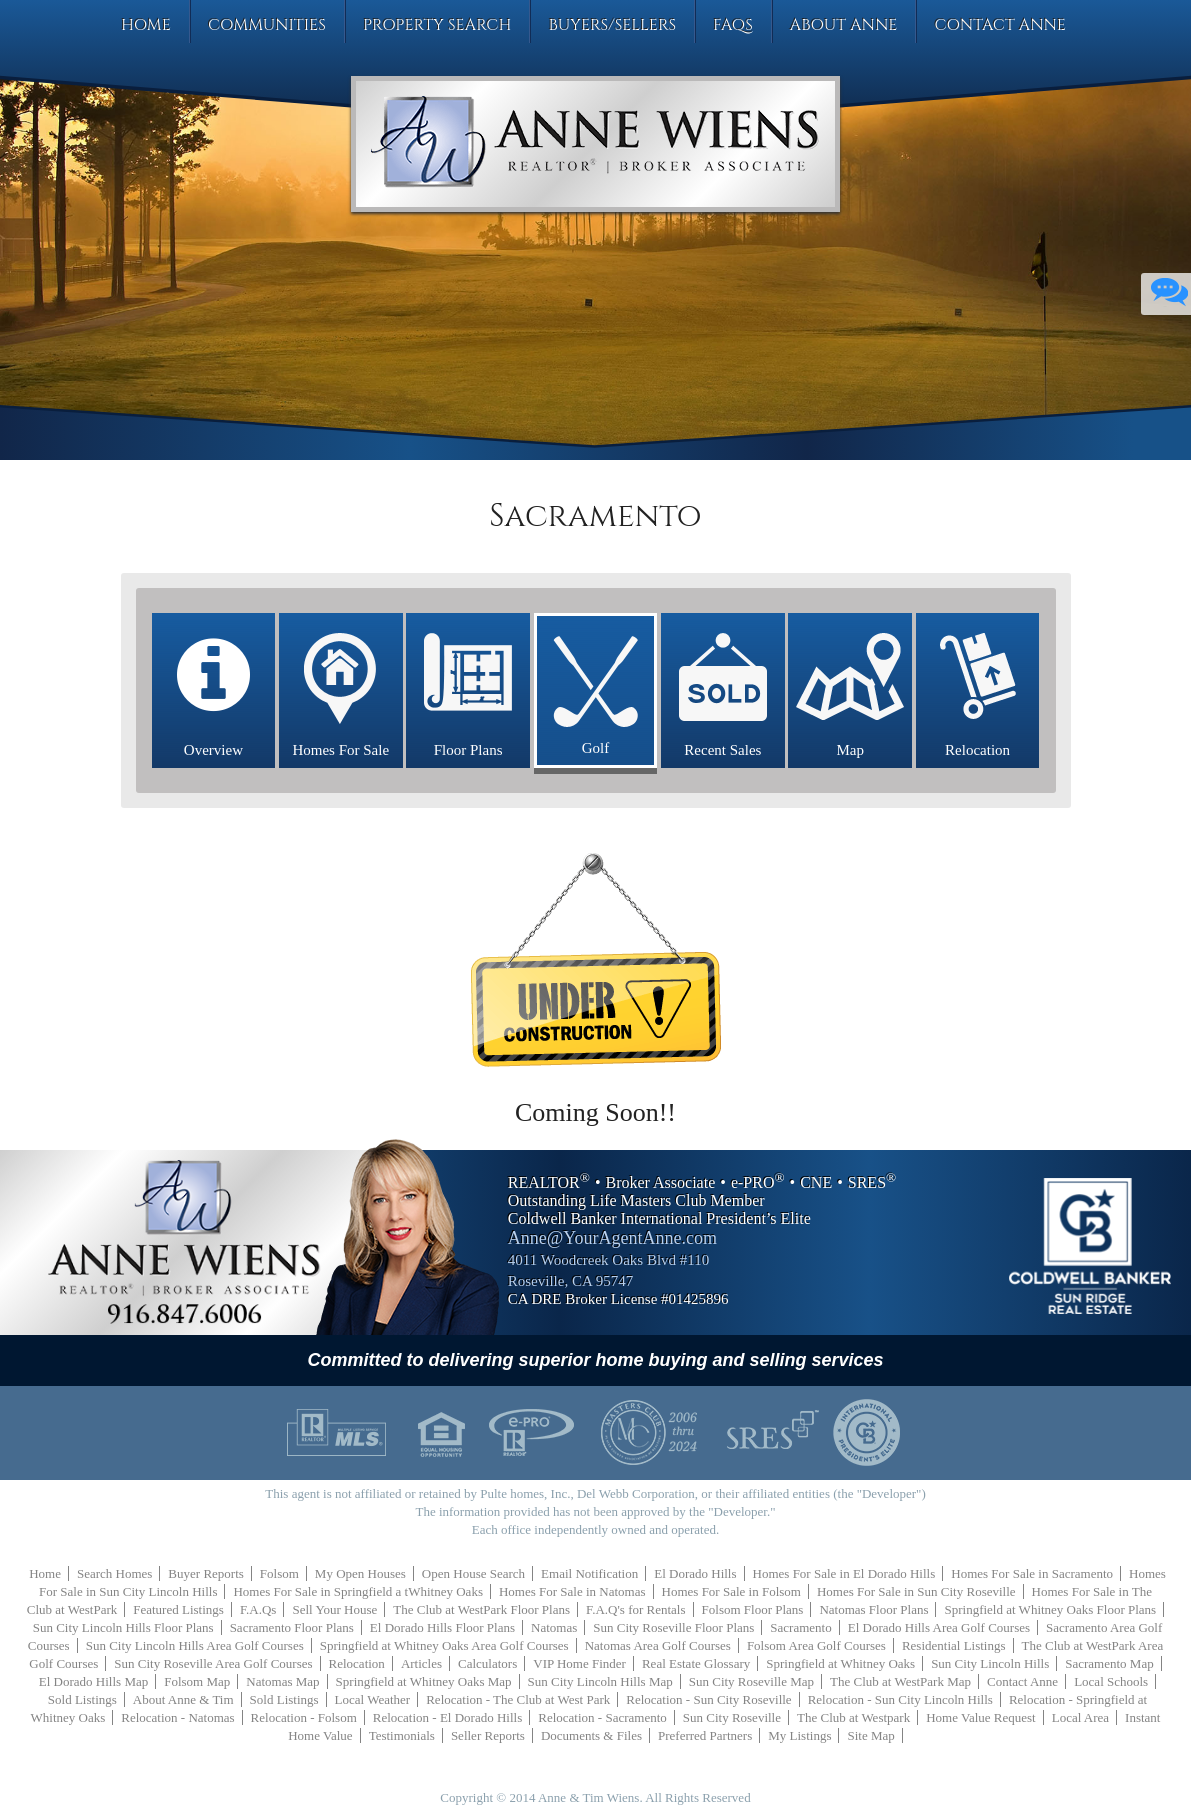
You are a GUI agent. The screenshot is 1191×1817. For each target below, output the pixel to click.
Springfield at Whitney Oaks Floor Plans (1050, 1609)
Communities (267, 25)
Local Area (1080, 1717)
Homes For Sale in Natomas (572, 1591)
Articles (421, 1663)
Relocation (357, 1663)
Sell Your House (334, 1609)
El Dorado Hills (695, 1573)
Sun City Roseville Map (751, 1681)
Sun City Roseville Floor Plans (673, 1627)
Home (146, 25)
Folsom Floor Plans (753, 1609)
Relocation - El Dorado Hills (447, 1717)
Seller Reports (488, 1735)
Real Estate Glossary (696, 1663)
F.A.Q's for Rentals (636, 1609)
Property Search (437, 25)
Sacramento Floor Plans (292, 1627)
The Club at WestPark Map (900, 1681)
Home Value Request (981, 1717)
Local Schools (1111, 1681)
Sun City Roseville (732, 1717)
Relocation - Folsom (304, 1717)
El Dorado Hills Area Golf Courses (939, 1627)
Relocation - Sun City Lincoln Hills (900, 1699)
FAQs (733, 25)
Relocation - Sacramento (602, 1717)
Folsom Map (197, 1681)
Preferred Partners (705, 1735)
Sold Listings (82, 1699)
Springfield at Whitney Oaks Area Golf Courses (444, 1645)
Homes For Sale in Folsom (731, 1591)
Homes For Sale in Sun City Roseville (916, 1591)
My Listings (799, 1735)
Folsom (279, 1573)
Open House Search (473, 1573)
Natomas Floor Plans (873, 1609)
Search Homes (114, 1573)
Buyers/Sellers (612, 25)
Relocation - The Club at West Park (518, 1699)
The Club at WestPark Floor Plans (481, 1609)
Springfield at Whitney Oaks (840, 1663)
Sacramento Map (1109, 1663)
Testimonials (402, 1735)
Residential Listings (954, 1645)
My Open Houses (360, 1573)
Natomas (554, 1627)
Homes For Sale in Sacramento (1032, 1573)
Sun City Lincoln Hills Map (600, 1681)
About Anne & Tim (183, 1699)
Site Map (870, 1735)
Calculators (487, 1663)
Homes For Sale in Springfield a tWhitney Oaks (358, 1591)
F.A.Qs (258, 1609)
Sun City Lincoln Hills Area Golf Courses (195, 1645)
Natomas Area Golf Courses (658, 1645)
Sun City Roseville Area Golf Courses (213, 1663)
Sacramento (800, 1627)
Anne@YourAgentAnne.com (612, 1238)
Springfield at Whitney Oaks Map (424, 1681)
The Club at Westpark (853, 1717)
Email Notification (589, 1573)
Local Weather (373, 1699)
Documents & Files (591, 1735)
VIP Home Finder (579, 1663)
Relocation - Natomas (177, 1717)
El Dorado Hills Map (93, 1681)
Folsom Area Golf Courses (816, 1645)
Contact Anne (1000, 25)
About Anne (844, 25)
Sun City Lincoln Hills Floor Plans (123, 1627)
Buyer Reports (205, 1573)
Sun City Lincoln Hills (990, 1663)
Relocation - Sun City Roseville (708, 1699)
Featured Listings (178, 1609)
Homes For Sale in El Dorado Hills (844, 1573)
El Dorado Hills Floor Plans (442, 1627)
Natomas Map (282, 1681)
